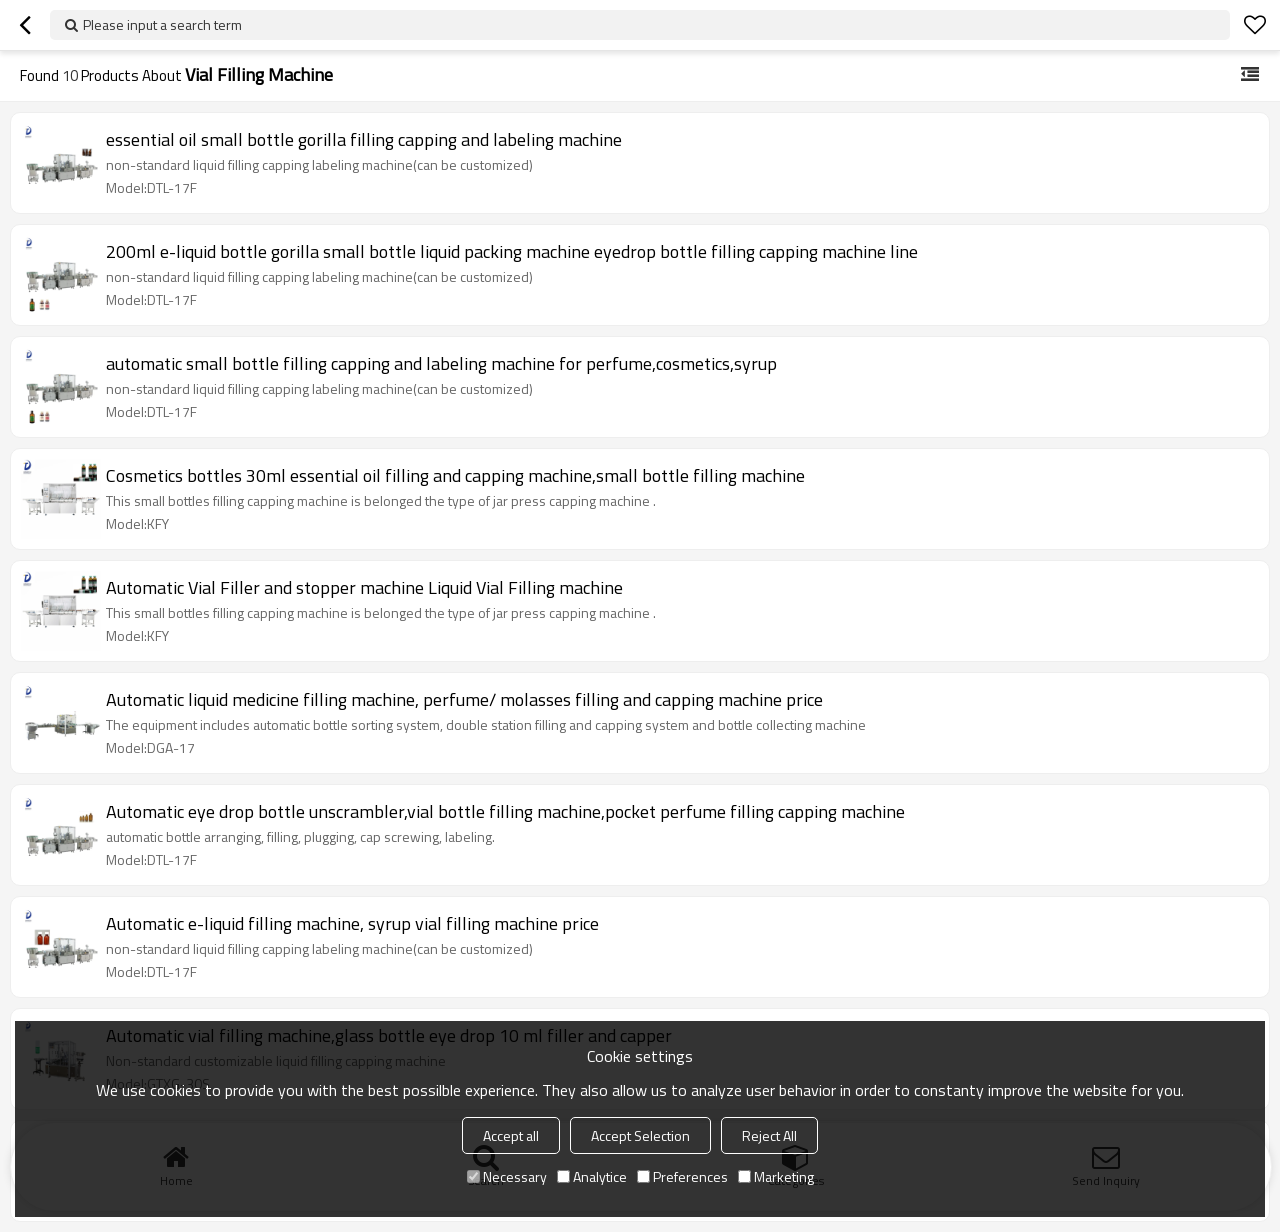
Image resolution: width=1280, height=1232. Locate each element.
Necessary (507, 1176)
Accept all (511, 1135)
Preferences (682, 1176)
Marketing (776, 1176)
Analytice (592, 1176)
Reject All (769, 1135)
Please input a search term (162, 24)
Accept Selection (640, 1135)
